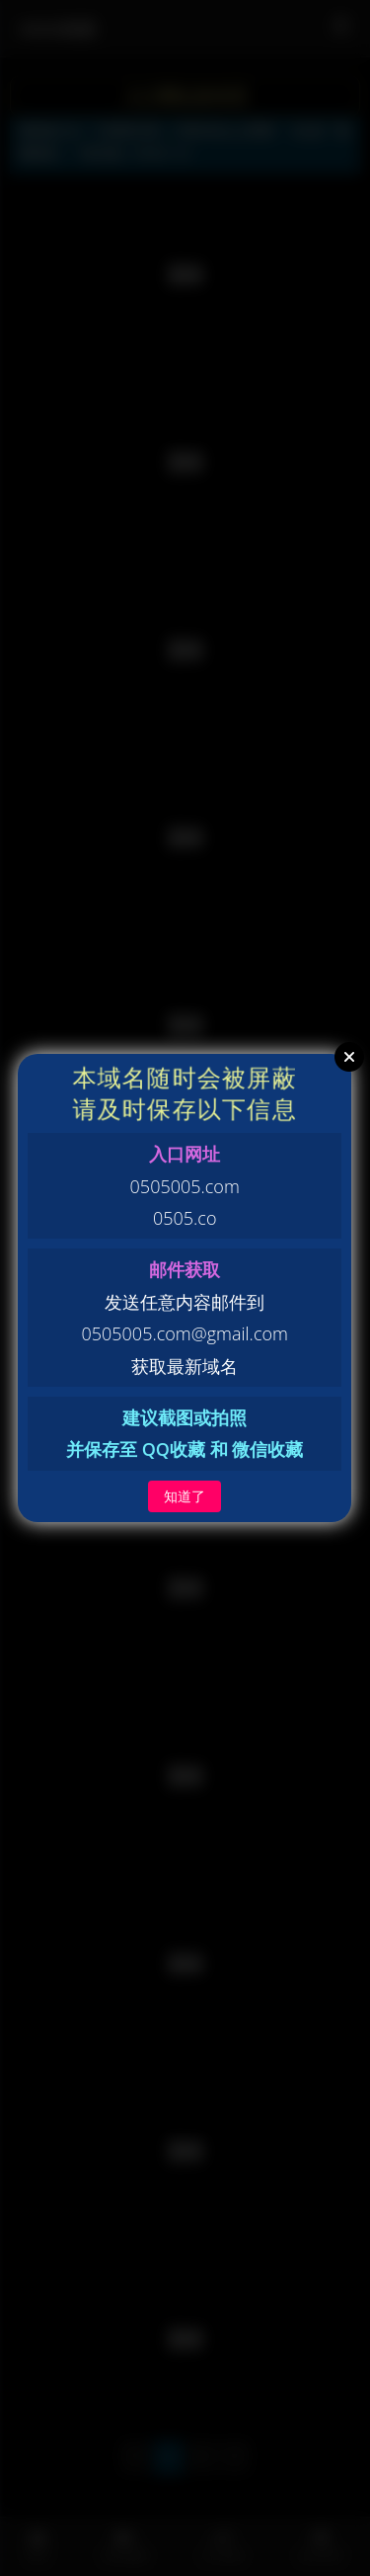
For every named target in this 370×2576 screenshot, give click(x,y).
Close (349, 1057)
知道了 (184, 1496)
